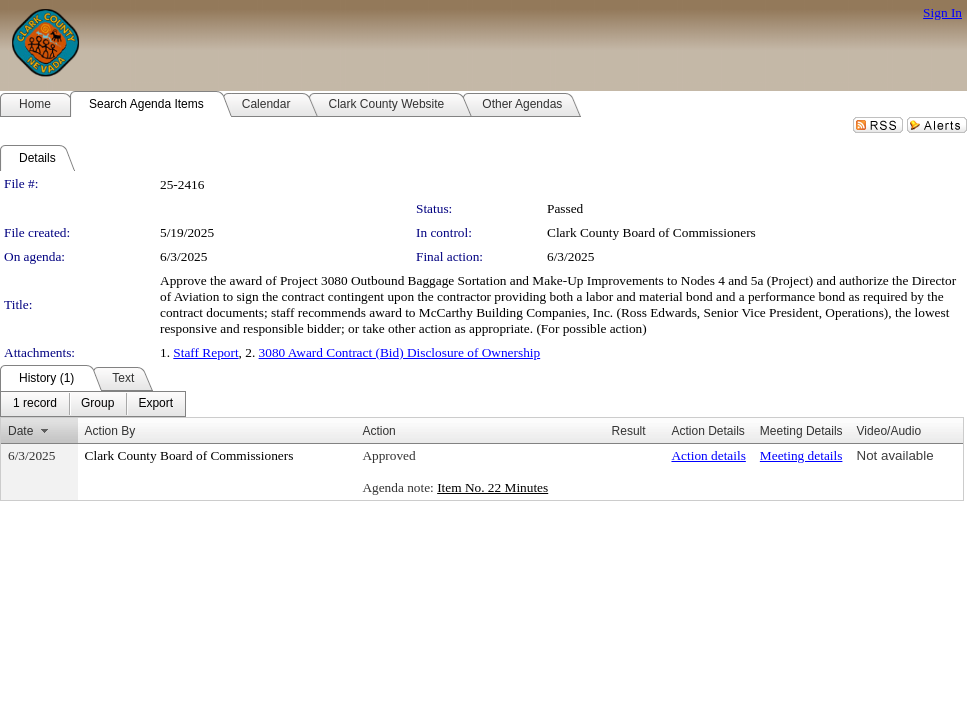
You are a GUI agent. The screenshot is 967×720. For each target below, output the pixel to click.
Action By (110, 431)
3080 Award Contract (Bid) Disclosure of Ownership (400, 352)
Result (629, 431)
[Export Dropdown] (155, 404)
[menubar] (93, 404)
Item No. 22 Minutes (492, 487)
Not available (895, 455)
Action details (708, 455)
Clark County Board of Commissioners (651, 232)
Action (378, 431)
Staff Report (205, 352)
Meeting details (801, 455)
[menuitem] (35, 404)
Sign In (942, 12)
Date (20, 431)
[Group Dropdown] (97, 404)
